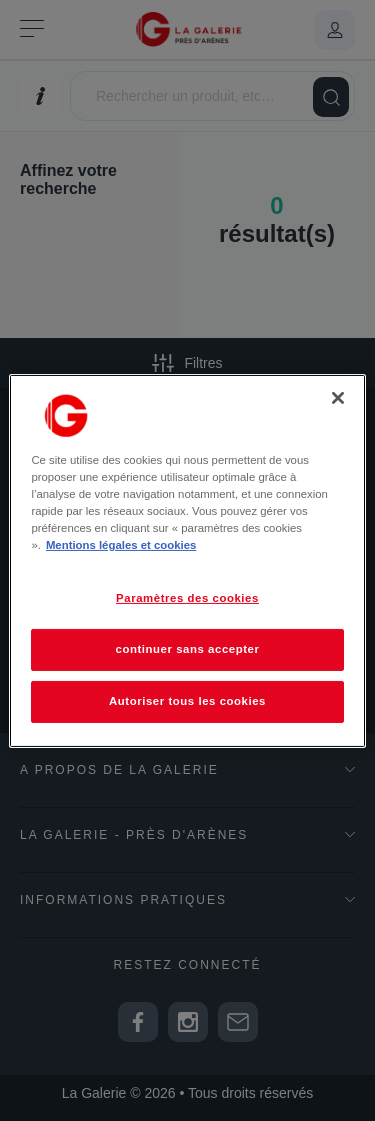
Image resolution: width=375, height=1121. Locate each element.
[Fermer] (338, 397)
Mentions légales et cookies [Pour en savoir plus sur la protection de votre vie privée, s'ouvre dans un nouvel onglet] (121, 545)
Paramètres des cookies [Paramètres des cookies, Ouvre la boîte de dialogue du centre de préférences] (187, 598)
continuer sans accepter (188, 649)
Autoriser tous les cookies (187, 701)
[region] (187, 560)
